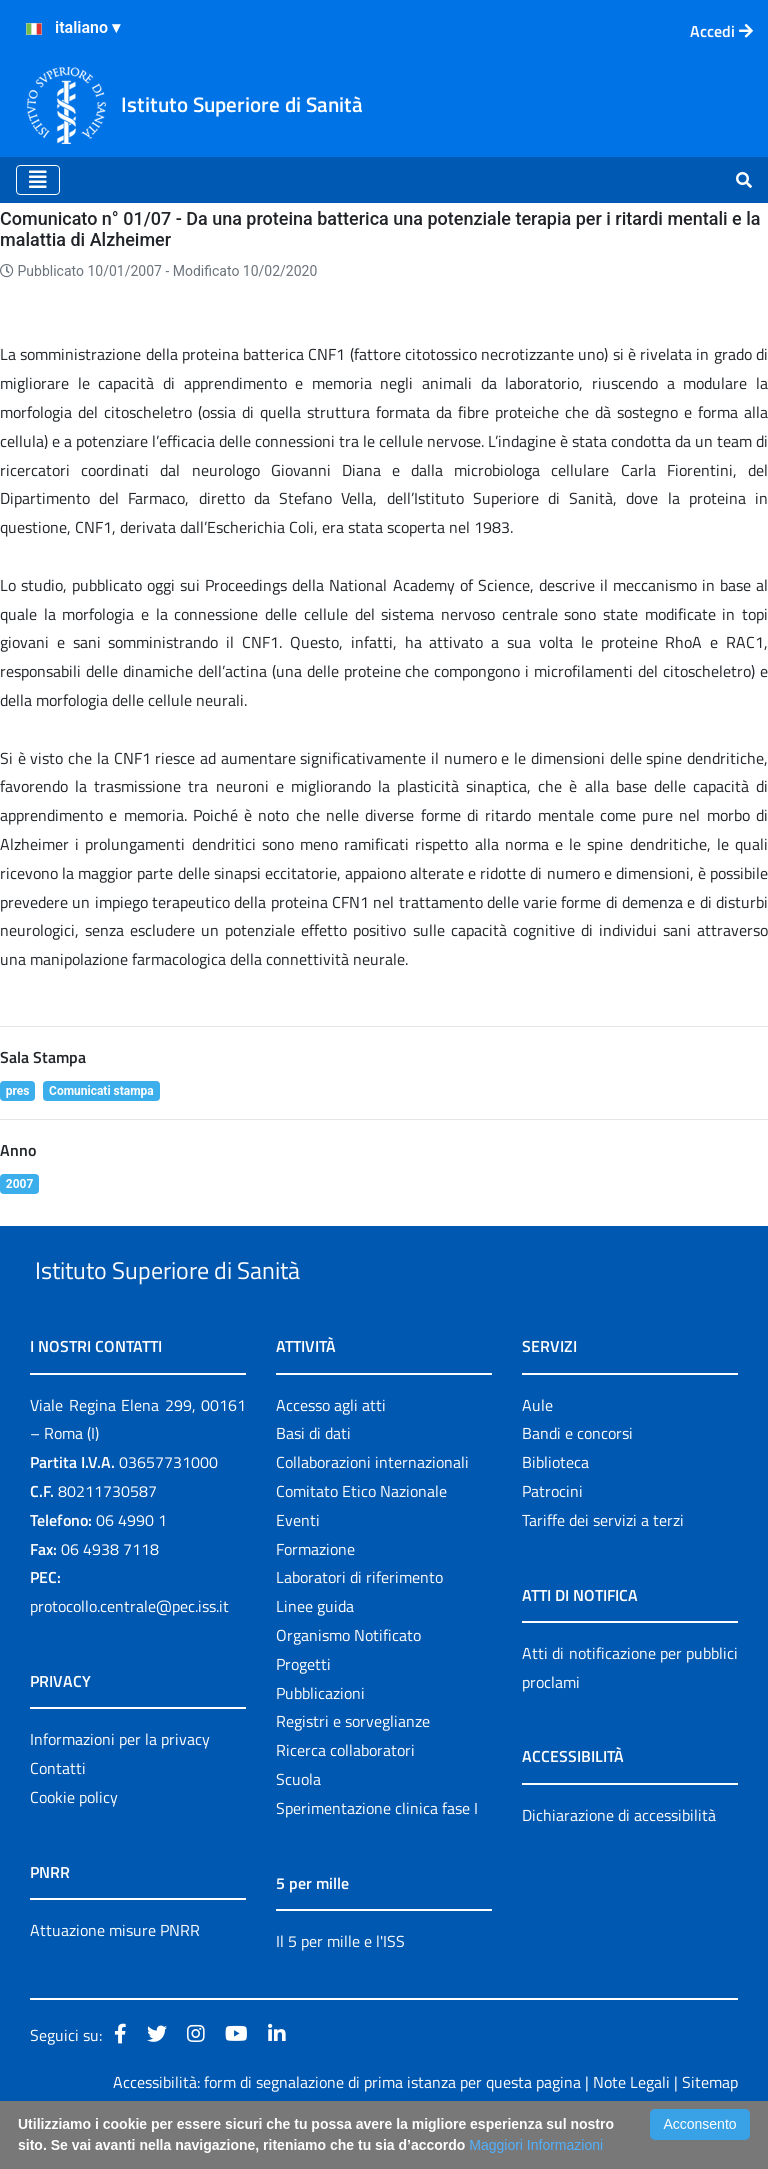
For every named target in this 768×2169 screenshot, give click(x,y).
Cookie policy (74, 1843)
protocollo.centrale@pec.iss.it (129, 1652)
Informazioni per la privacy (120, 1785)
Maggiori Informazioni (536, 2145)
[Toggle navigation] (38, 180)
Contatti (58, 1814)
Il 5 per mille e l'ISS (340, 1987)
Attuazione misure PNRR (115, 1976)
